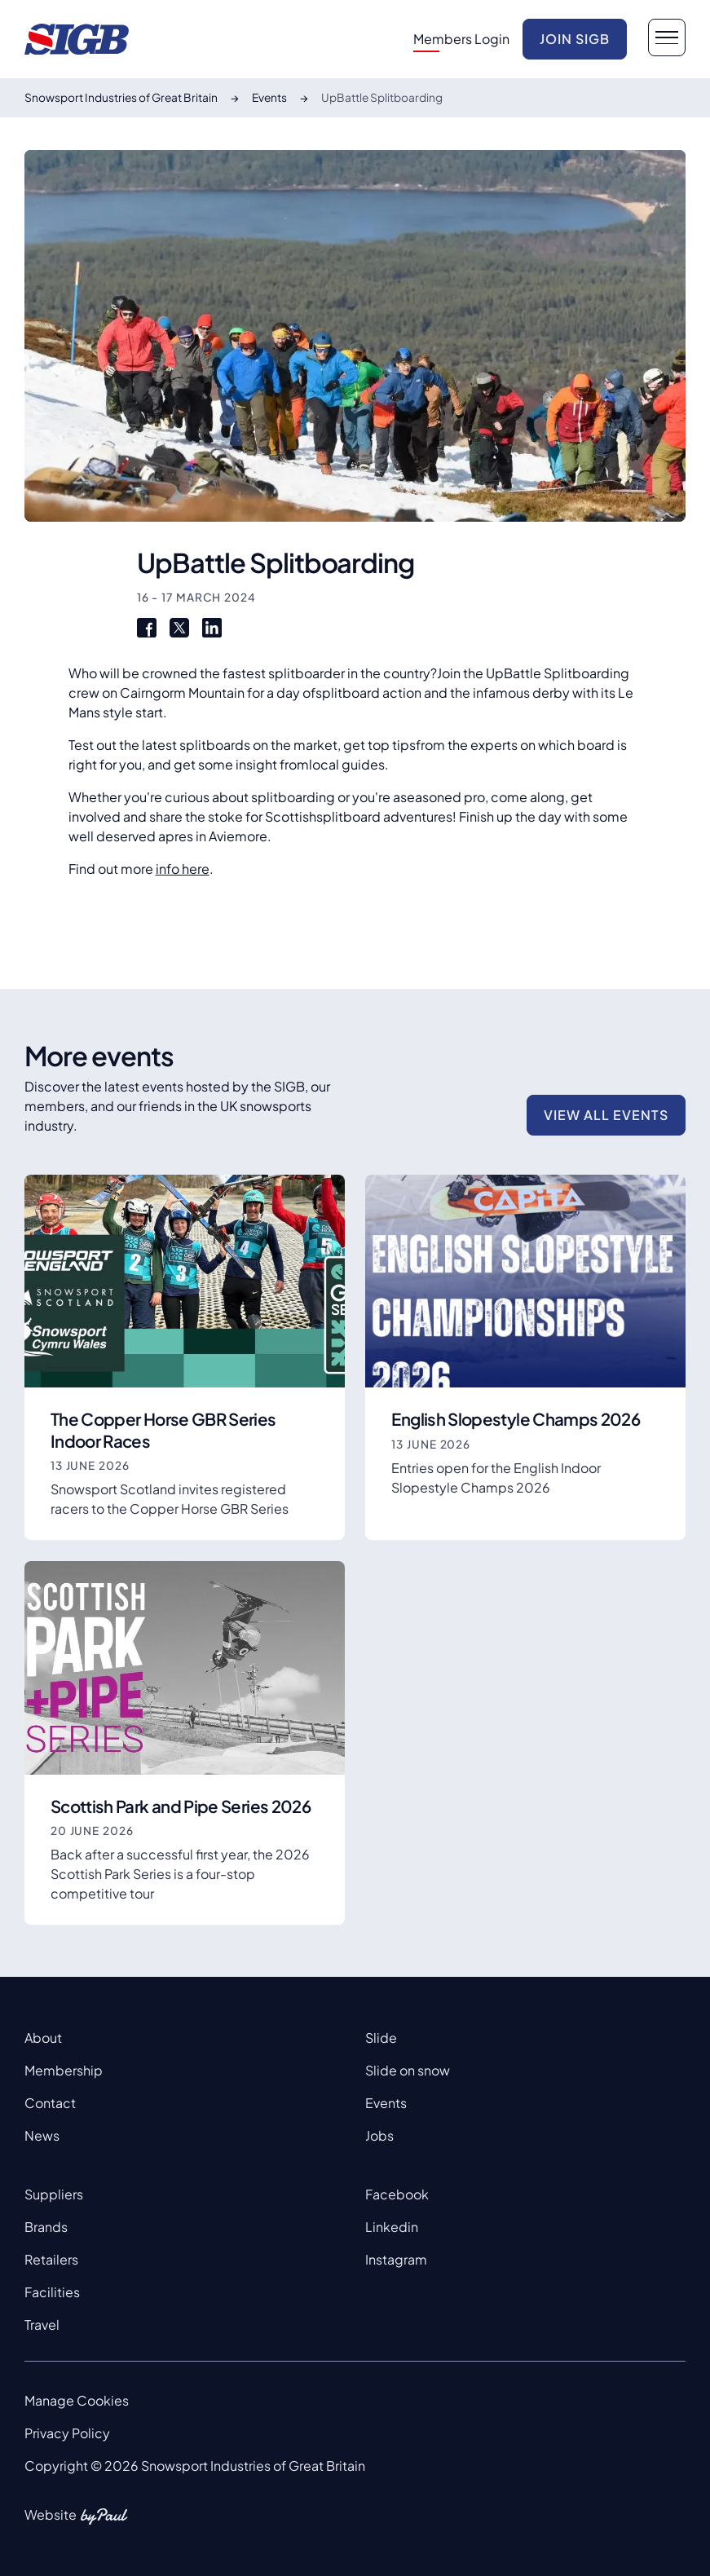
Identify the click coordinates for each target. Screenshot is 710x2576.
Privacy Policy (67, 2432)
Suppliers (53, 2194)
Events (386, 2102)
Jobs (379, 2135)
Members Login (461, 38)
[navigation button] (667, 37)
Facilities (52, 2291)
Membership (63, 2070)
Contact (50, 2102)
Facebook (397, 2194)
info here (182, 868)
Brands (46, 2226)
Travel (42, 2324)
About (43, 2037)
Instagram (396, 2259)
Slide (381, 2037)
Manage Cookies (76, 2400)
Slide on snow (407, 2070)
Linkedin (391, 2226)
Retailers (51, 2259)
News (42, 2135)
